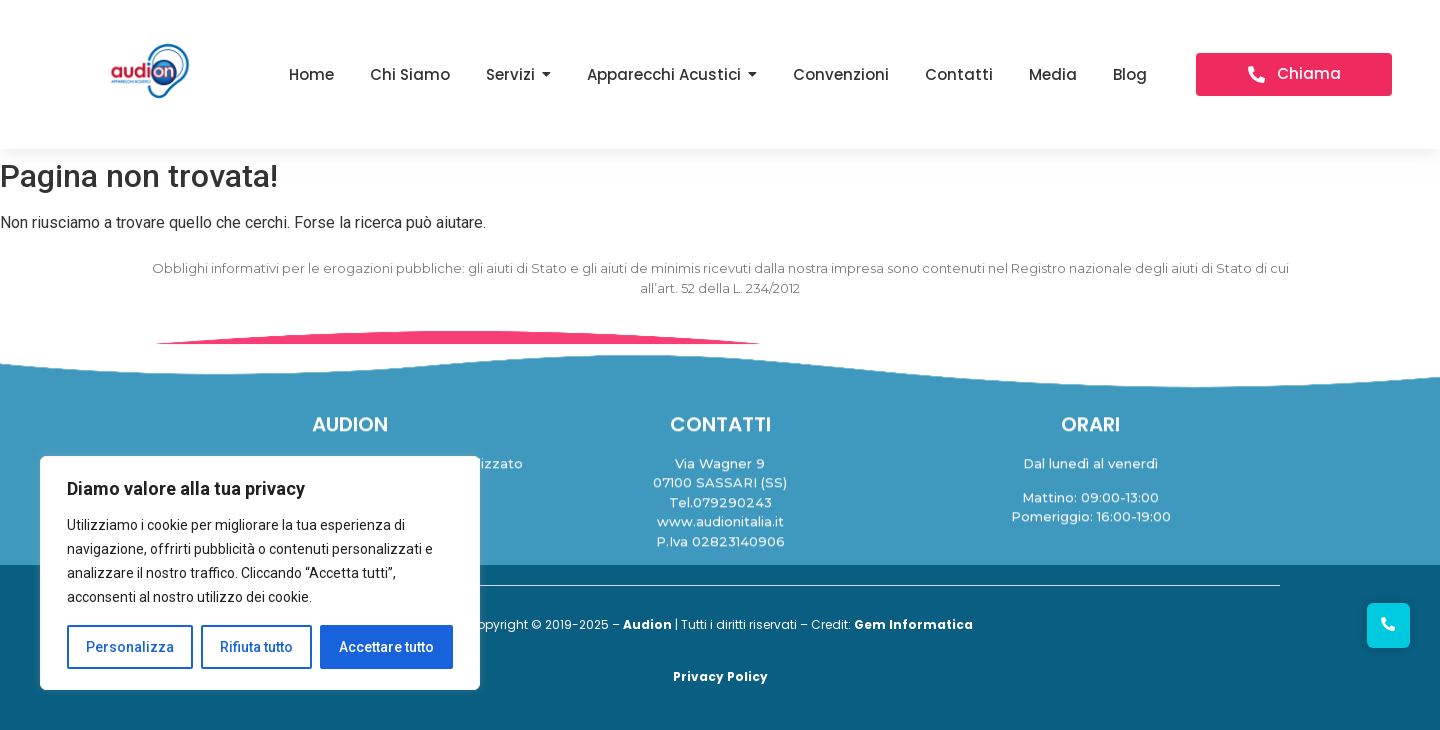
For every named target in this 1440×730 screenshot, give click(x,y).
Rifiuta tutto (256, 647)
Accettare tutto (386, 647)
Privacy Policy (720, 676)
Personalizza (130, 647)
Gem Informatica (913, 624)
